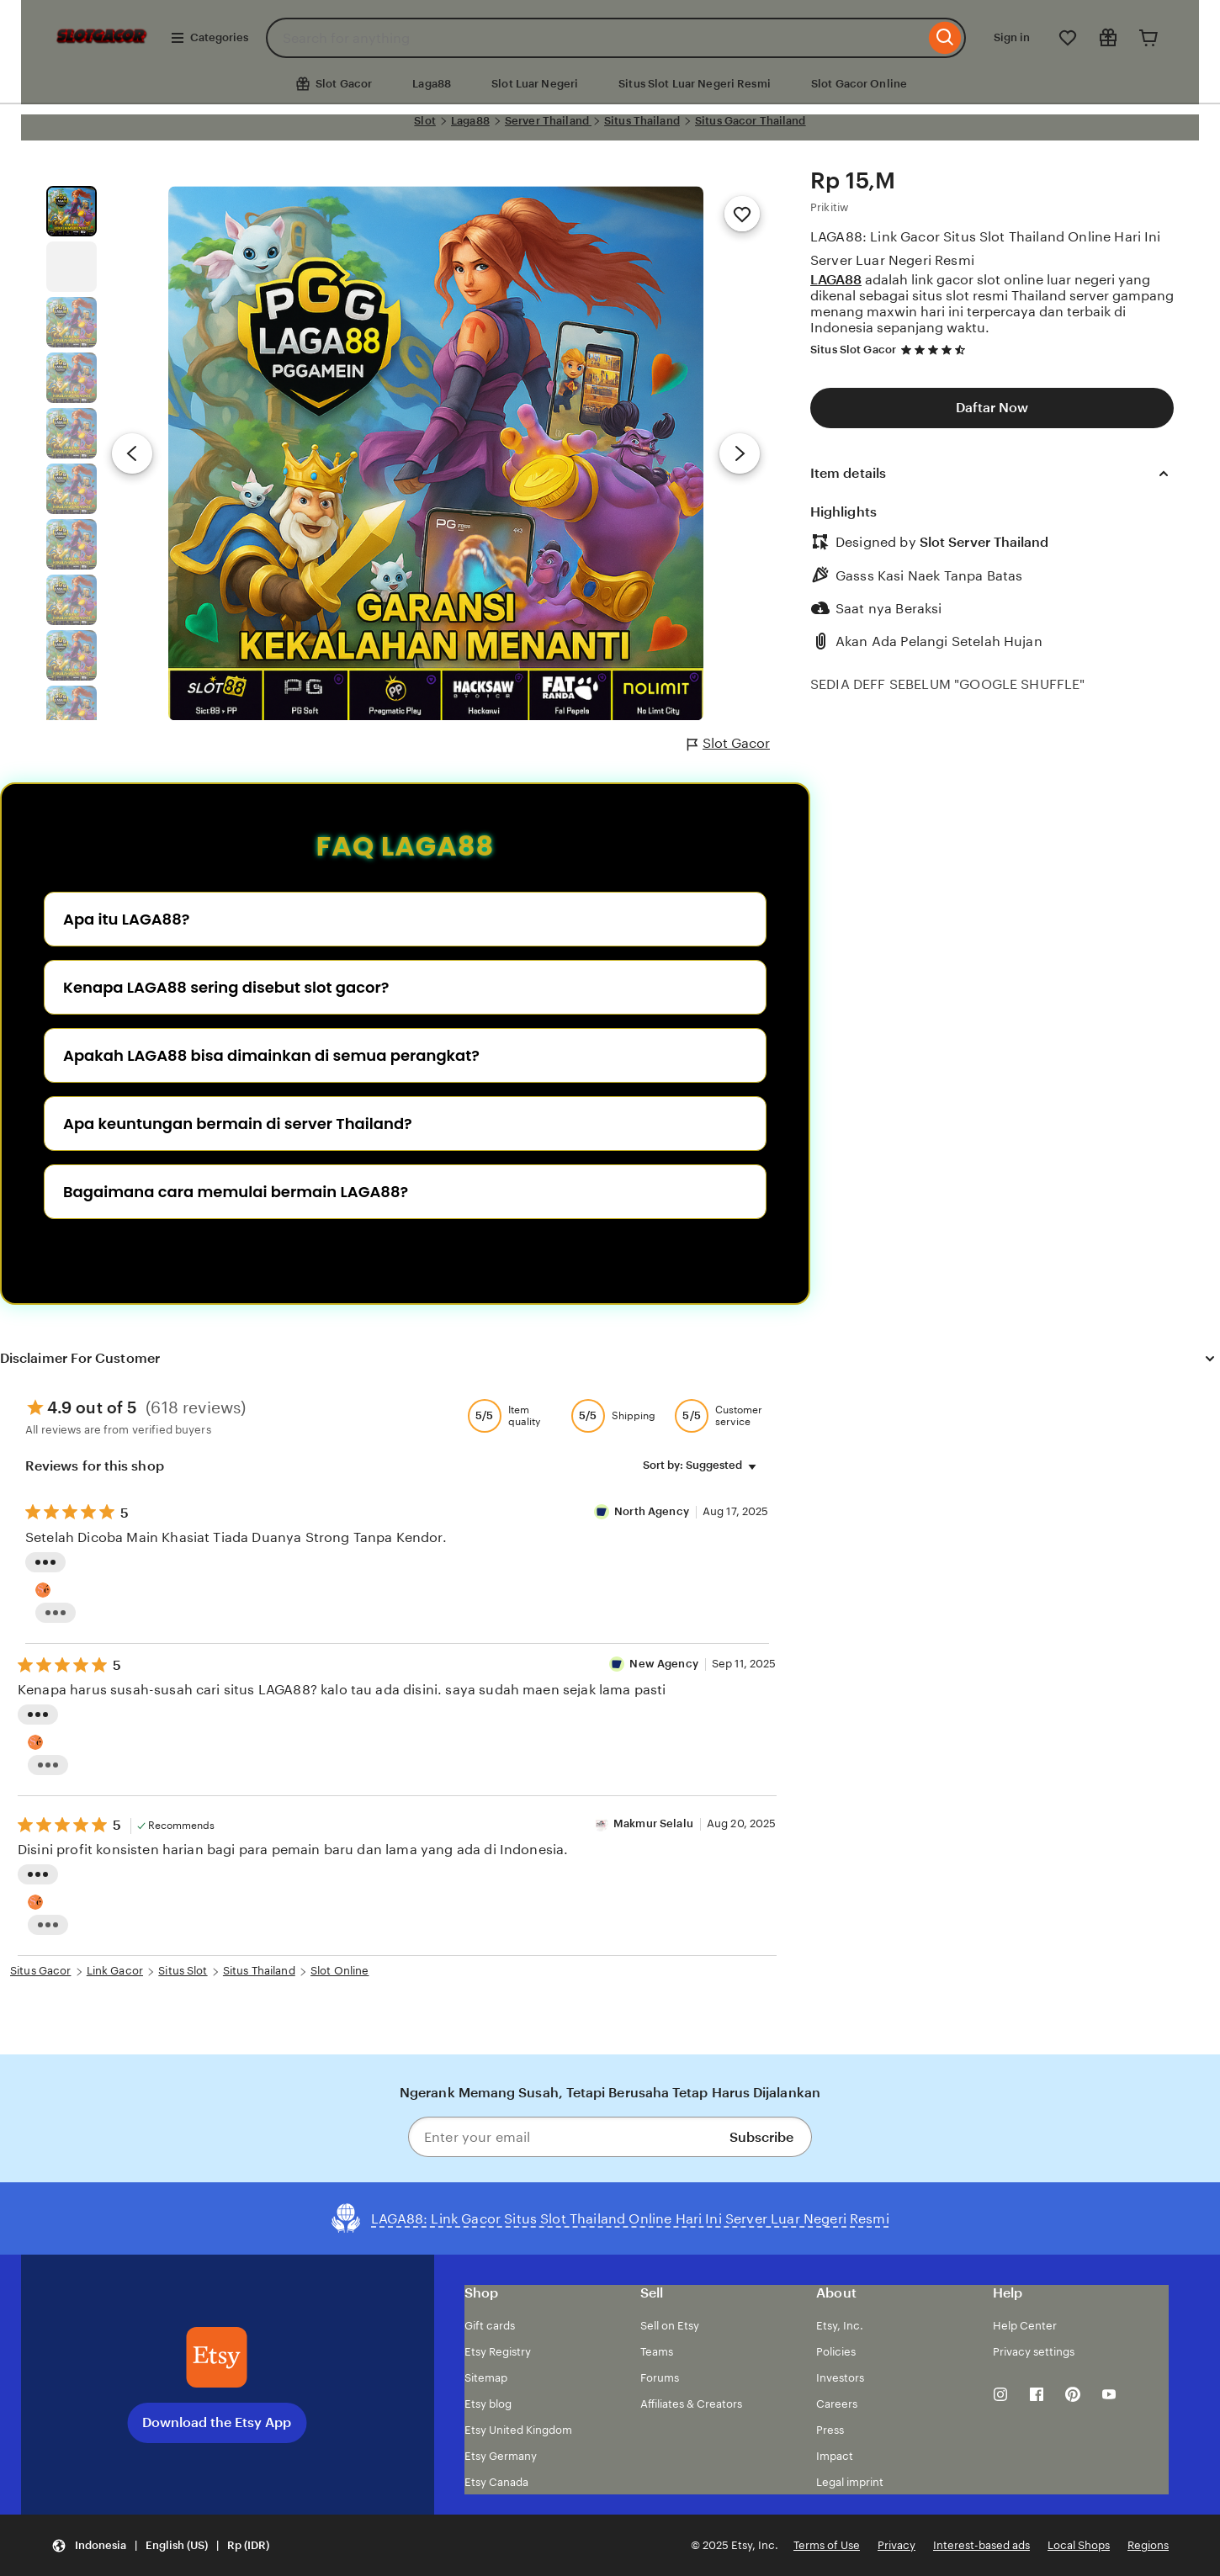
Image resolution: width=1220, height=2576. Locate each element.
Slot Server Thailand (984, 542)
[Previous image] (132, 453)
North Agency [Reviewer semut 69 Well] (653, 1511)
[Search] (945, 38)
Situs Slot (182, 1970)
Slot (425, 120)
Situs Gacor (40, 1970)
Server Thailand (548, 120)
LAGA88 (836, 280)
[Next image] (739, 453)
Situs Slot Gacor (853, 349)
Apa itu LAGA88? (126, 919)
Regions (1148, 2545)
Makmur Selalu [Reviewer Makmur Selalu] (653, 1823)
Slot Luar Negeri (534, 83)
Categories (209, 37)
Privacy (896, 2545)
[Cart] (1148, 38)
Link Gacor (115, 1970)
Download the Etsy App (216, 2422)
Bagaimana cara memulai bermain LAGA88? (235, 1191)
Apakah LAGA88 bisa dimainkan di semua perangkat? (271, 1055)
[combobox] (595, 38)
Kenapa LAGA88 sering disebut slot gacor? (226, 987)
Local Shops (1079, 2545)
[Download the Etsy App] (217, 2357)
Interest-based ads (981, 2545)
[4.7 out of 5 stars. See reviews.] (935, 350)
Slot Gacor (728, 743)
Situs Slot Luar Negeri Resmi (694, 83)
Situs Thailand (642, 120)
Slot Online (339, 1970)
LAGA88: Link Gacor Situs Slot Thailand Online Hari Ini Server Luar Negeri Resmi (985, 248)
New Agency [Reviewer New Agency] (663, 1663)
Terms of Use (826, 2545)
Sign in (1012, 37)
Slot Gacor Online (859, 83)
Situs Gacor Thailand (750, 120)
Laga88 (431, 83)
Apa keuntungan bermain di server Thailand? (237, 1123)
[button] (160, 2545)
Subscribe (761, 2137)
